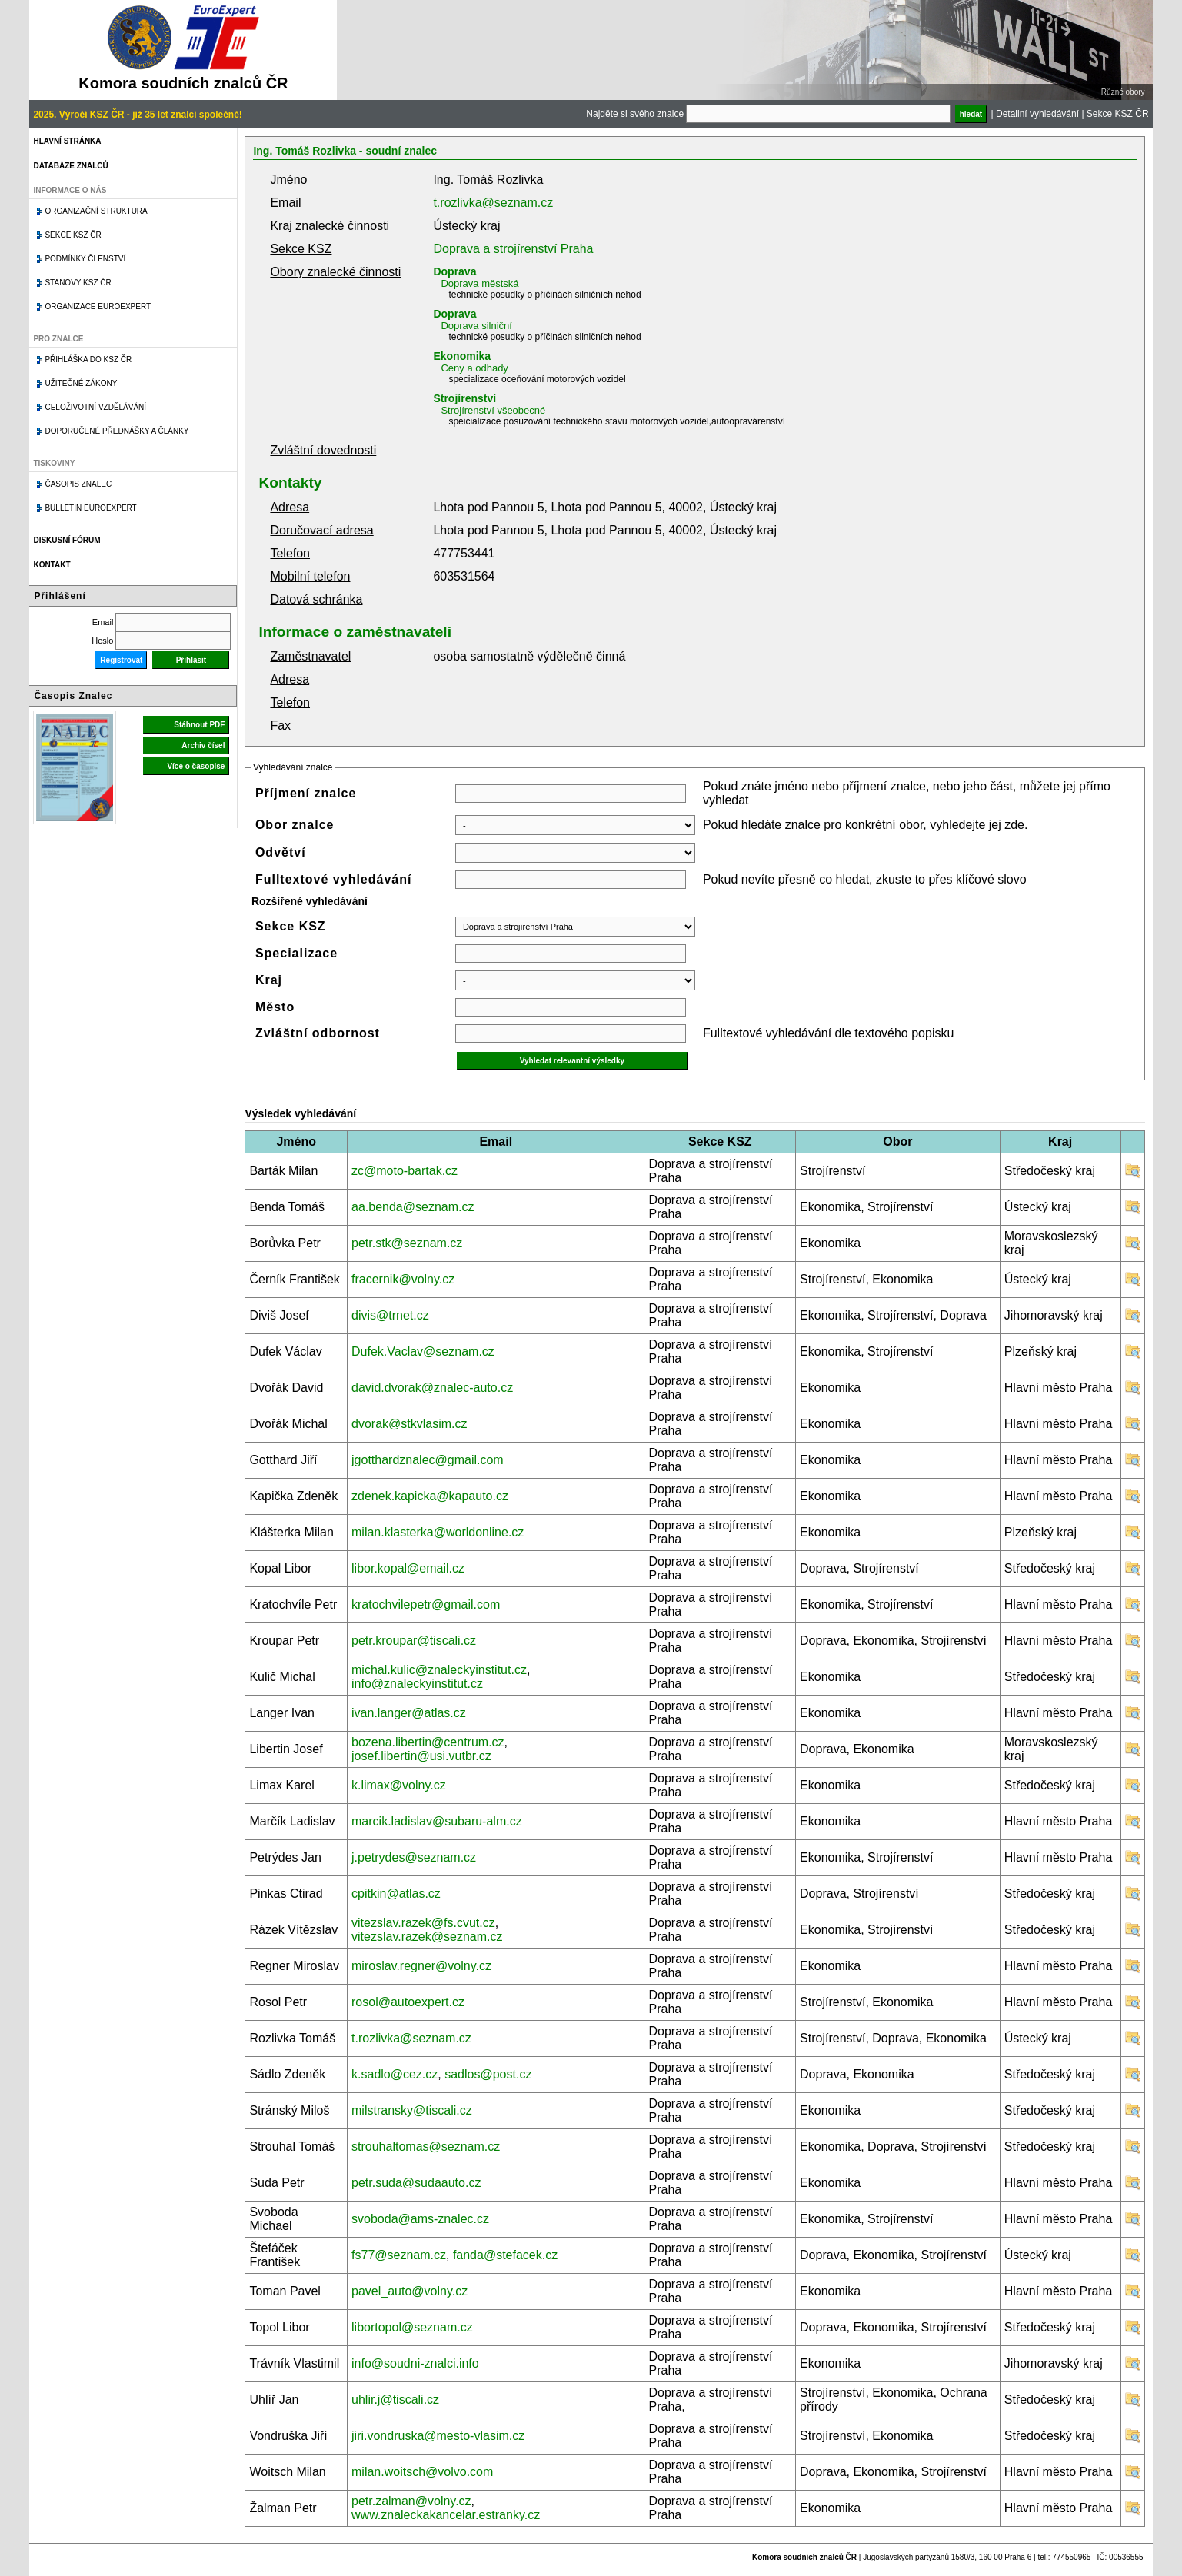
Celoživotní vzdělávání (95, 407)
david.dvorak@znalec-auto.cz (432, 1387)
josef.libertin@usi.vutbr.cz (421, 1755)
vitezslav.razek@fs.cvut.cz (423, 1922)
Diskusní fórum (66, 540)
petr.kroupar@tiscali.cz (413, 1640)
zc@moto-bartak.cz (404, 1170)
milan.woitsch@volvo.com (422, 2471)
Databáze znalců (70, 165)
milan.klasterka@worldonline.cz (437, 1532)
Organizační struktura (96, 211)
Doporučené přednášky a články (116, 431)
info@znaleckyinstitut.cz (417, 1683)
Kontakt (51, 565)
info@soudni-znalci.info (415, 2363)
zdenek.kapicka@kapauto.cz (429, 1496)
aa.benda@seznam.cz (412, 1206)
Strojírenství (464, 398)
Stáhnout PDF (199, 725)
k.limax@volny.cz (398, 1785)
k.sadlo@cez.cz (394, 2074)
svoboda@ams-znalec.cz (420, 2218)
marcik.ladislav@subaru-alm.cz (436, 1821)
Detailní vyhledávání (1037, 113)
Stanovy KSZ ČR (78, 282)
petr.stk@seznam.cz (406, 1243)
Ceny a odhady (474, 368)
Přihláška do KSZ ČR (88, 359)
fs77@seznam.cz (398, 2254)
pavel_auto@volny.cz (409, 2291)
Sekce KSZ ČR (1118, 113)
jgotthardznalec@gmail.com (427, 1459)
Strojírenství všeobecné (493, 410)
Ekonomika (462, 356)
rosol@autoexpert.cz (407, 2002)
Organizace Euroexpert (98, 306)
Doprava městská (479, 283)
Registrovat (121, 660)
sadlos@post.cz (487, 2074)
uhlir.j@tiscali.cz (395, 2399)
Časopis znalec (78, 484)
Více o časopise (196, 766)
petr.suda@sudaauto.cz (416, 2182)
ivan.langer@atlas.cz (408, 1712)
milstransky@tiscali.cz (411, 2110)
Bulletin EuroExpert (90, 508)
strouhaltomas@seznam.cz (425, 2146)
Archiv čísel (203, 745)
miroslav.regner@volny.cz (421, 1965)
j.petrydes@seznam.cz (413, 1857)
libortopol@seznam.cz (412, 2327)
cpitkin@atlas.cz (396, 1893)
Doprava (454, 271)
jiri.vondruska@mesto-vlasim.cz (437, 2435)
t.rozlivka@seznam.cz (493, 202)
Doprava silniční (476, 325)
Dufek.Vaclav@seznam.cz (422, 1351)
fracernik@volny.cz (402, 1279)
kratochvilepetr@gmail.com (425, 1604)
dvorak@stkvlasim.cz (409, 1423)
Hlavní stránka (67, 141)
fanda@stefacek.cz (505, 2254)
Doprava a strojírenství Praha (513, 248)
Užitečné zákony (81, 383)
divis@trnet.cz (390, 1315)
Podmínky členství (85, 259)
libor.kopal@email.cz (407, 1568)
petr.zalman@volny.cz (411, 2501)
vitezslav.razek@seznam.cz (426, 1936)
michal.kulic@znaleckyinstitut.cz (439, 1669)
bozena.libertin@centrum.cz (427, 1742)
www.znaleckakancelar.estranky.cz (445, 2514)
